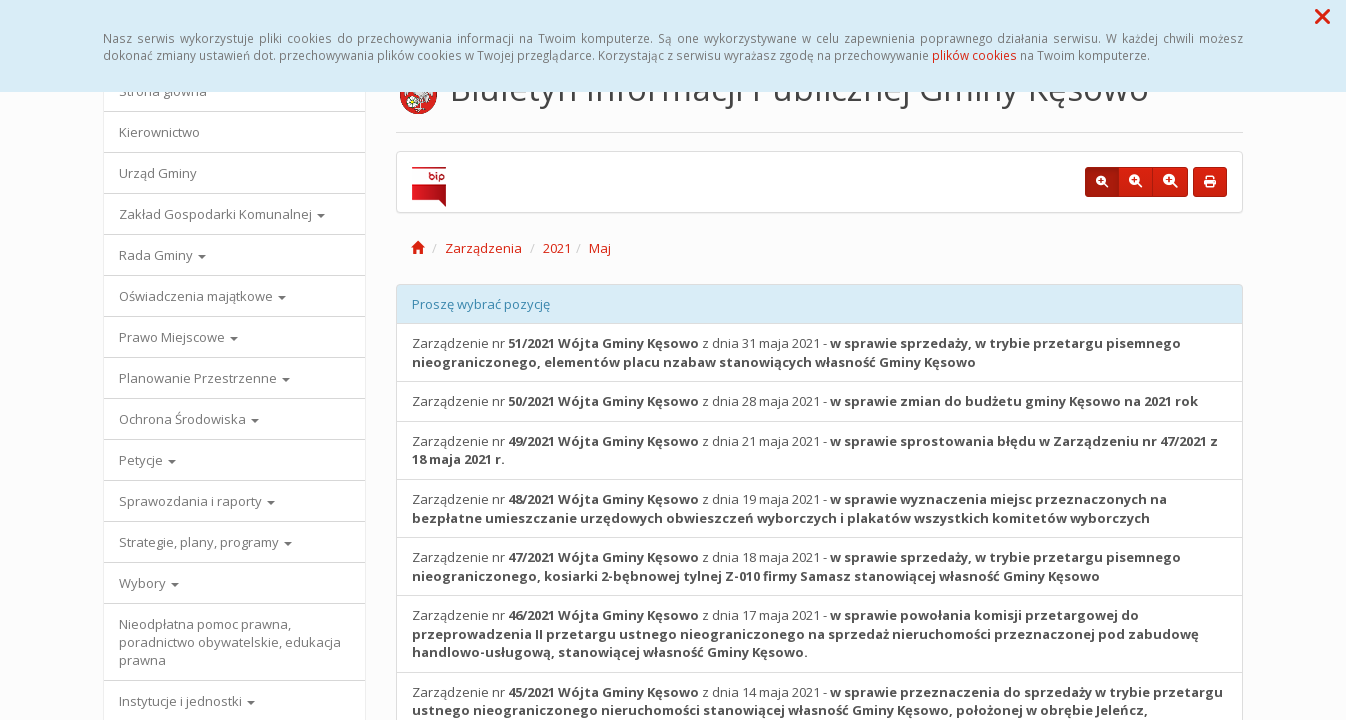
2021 (557, 248)
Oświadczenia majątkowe (202, 296)
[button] (1322, 16)
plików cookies (974, 55)
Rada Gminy (162, 255)
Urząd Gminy (158, 173)
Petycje (147, 460)
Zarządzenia (483, 248)
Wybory (149, 583)
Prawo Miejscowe (178, 337)
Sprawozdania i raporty (197, 501)
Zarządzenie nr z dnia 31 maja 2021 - (796, 352)
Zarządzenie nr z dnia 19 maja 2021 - (789, 508)
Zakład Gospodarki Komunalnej (222, 214)
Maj (600, 248)
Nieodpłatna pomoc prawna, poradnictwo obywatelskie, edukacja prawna (230, 642)
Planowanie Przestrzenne (204, 378)
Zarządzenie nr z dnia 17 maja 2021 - (805, 633)
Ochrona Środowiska (189, 419)
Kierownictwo (159, 132)
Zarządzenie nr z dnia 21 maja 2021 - (815, 450)
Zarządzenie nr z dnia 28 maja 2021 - (805, 401)
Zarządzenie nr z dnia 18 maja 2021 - (796, 566)
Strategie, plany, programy (205, 542)
